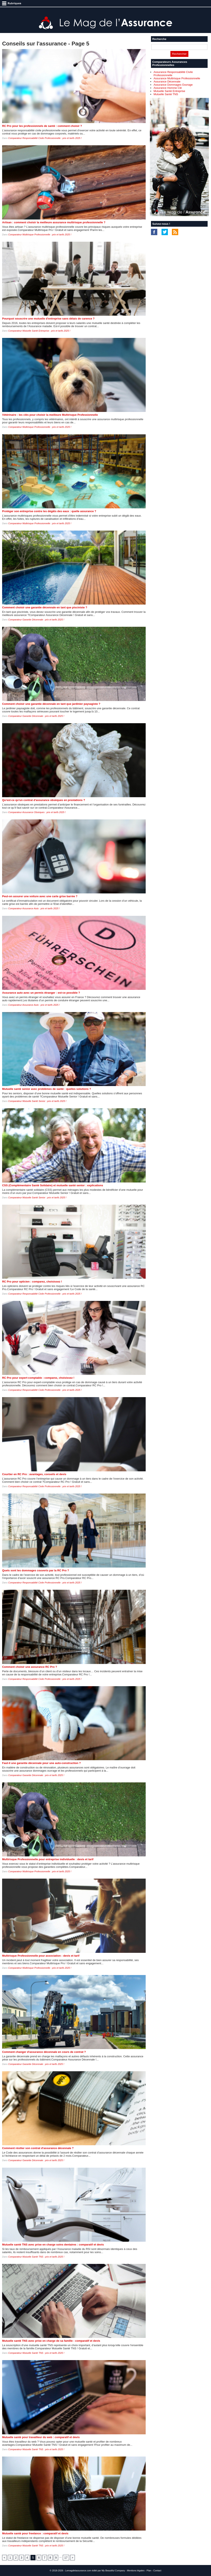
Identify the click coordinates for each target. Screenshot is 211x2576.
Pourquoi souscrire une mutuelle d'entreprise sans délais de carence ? (48, 318)
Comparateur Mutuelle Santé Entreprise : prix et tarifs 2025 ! (39, 330)
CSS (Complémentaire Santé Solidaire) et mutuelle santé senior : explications (52, 1185)
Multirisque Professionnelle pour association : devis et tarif (40, 1955)
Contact (157, 2570)
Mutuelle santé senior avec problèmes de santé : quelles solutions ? (46, 1088)
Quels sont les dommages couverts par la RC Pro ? (35, 1570)
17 (66, 2557)
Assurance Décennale (166, 81)
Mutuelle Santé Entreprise (169, 91)
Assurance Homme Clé (167, 87)
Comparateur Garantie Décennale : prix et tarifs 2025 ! (36, 619)
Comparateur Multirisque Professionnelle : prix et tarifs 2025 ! (39, 234)
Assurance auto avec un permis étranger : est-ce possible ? (41, 992)
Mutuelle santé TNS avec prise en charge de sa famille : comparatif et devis (51, 2340)
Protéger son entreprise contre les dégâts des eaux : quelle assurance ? (49, 511)
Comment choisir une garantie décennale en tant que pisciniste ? (44, 607)
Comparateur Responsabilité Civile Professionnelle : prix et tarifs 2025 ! (45, 138)
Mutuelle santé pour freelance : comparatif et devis (35, 2533)
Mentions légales (136, 2570)
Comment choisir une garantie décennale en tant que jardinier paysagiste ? (51, 703)
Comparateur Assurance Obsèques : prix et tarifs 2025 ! (37, 812)
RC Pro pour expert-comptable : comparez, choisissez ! (38, 1377)
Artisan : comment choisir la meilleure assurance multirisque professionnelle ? (53, 222)
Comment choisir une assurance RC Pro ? (29, 1666)
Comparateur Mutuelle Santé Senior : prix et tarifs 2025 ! (37, 1101)
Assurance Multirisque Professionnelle (176, 78)
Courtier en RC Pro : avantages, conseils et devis (34, 1474)
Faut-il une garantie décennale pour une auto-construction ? (41, 1763)
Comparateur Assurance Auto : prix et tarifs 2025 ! (34, 908)
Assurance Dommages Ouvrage (173, 84)
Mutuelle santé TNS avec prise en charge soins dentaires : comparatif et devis (53, 2244)
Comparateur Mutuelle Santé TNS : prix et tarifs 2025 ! (36, 2256)
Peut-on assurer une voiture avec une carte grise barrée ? (39, 896)
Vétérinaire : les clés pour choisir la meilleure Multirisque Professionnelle (50, 414)
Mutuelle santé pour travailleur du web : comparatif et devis (41, 2437)
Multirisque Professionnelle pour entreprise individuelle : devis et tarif (47, 1859)
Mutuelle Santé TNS (165, 94)
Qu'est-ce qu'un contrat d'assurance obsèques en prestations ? (43, 800)
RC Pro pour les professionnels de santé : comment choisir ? (42, 126)
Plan (149, 2570)
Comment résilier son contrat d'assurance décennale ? (38, 2148)
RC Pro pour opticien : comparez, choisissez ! (32, 1281)
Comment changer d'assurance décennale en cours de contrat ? (44, 2051)
